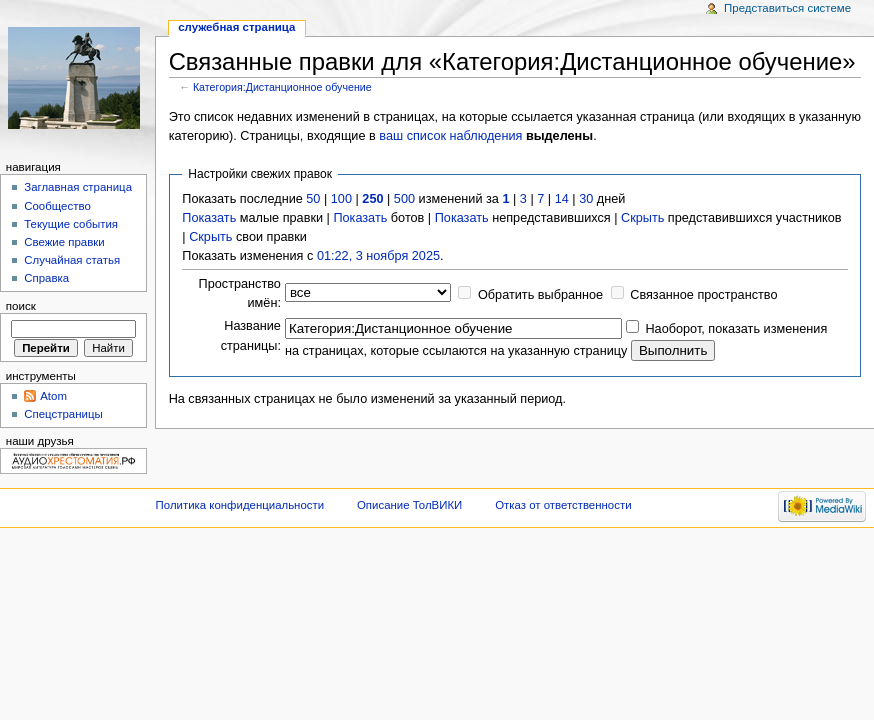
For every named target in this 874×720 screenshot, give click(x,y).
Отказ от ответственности (563, 505)
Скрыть (642, 218)
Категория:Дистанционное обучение (282, 87)
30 (586, 199)
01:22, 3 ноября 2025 (378, 256)
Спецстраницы (63, 414)
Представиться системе (787, 8)
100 (341, 199)
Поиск (21, 306)
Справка (46, 278)
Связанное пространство (703, 295)
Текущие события (71, 224)
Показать (209, 218)
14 (562, 199)
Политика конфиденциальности (240, 505)
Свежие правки (64, 242)
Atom (53, 396)
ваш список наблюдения (450, 136)
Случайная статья (72, 260)
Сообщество (57, 206)
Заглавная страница (78, 187)
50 (313, 199)
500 (404, 199)
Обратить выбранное (540, 295)
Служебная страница (236, 27)
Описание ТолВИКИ (409, 505)
